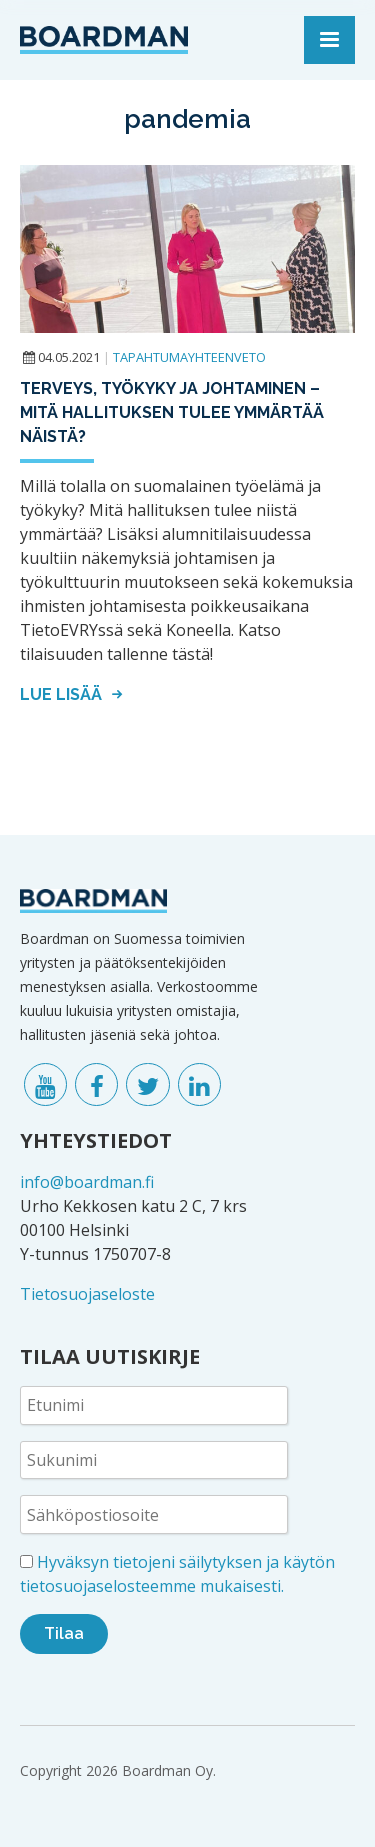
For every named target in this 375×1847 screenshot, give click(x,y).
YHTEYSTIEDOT (96, 1140)
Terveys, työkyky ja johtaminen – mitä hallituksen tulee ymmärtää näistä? (172, 412)
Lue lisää (74, 694)
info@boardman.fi (87, 1182)
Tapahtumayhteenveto (189, 357)
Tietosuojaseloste (87, 1294)
